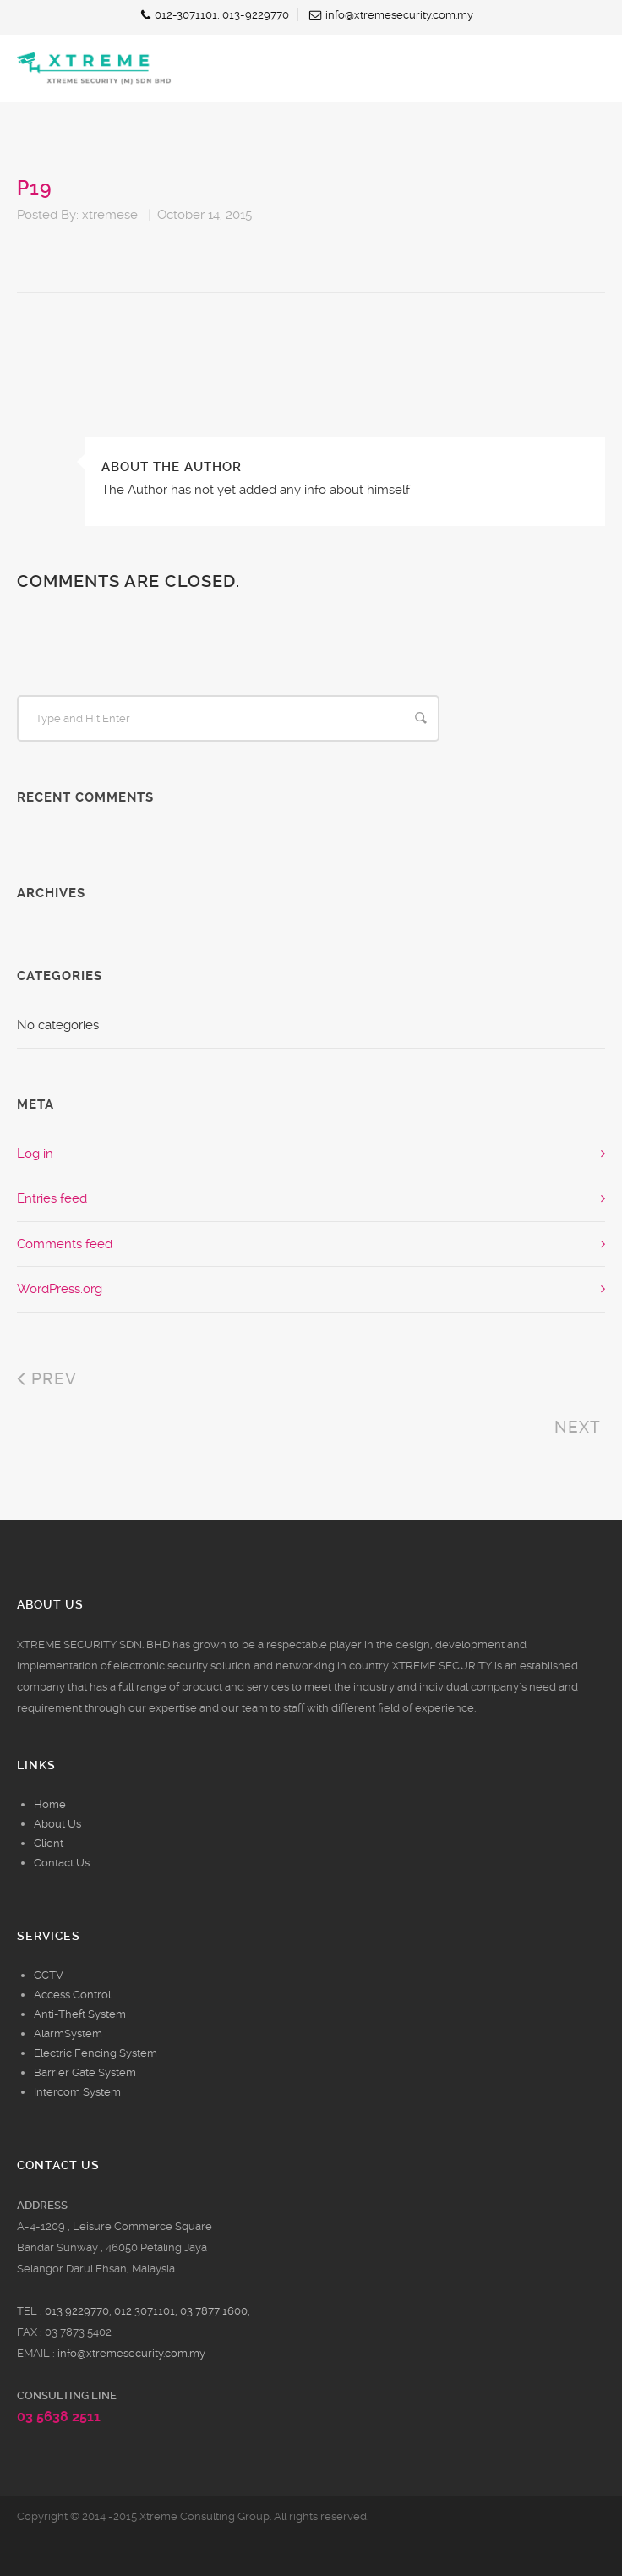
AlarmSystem (68, 2033)
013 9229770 (77, 2311)
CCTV (48, 1975)
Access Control (72, 1994)
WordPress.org (59, 1288)
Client (48, 1843)
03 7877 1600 (214, 2311)
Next (579, 1427)
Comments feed (64, 1244)
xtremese (110, 214)
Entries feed (52, 1198)
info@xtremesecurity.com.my (131, 2353)
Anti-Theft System (80, 2014)
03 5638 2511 (59, 2417)
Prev (47, 1379)
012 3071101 (144, 2311)
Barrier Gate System (85, 2072)
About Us (57, 1823)
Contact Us (62, 1862)
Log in (35, 1153)
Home (50, 1804)
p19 (34, 188)
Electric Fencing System (95, 2053)
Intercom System (77, 2091)
